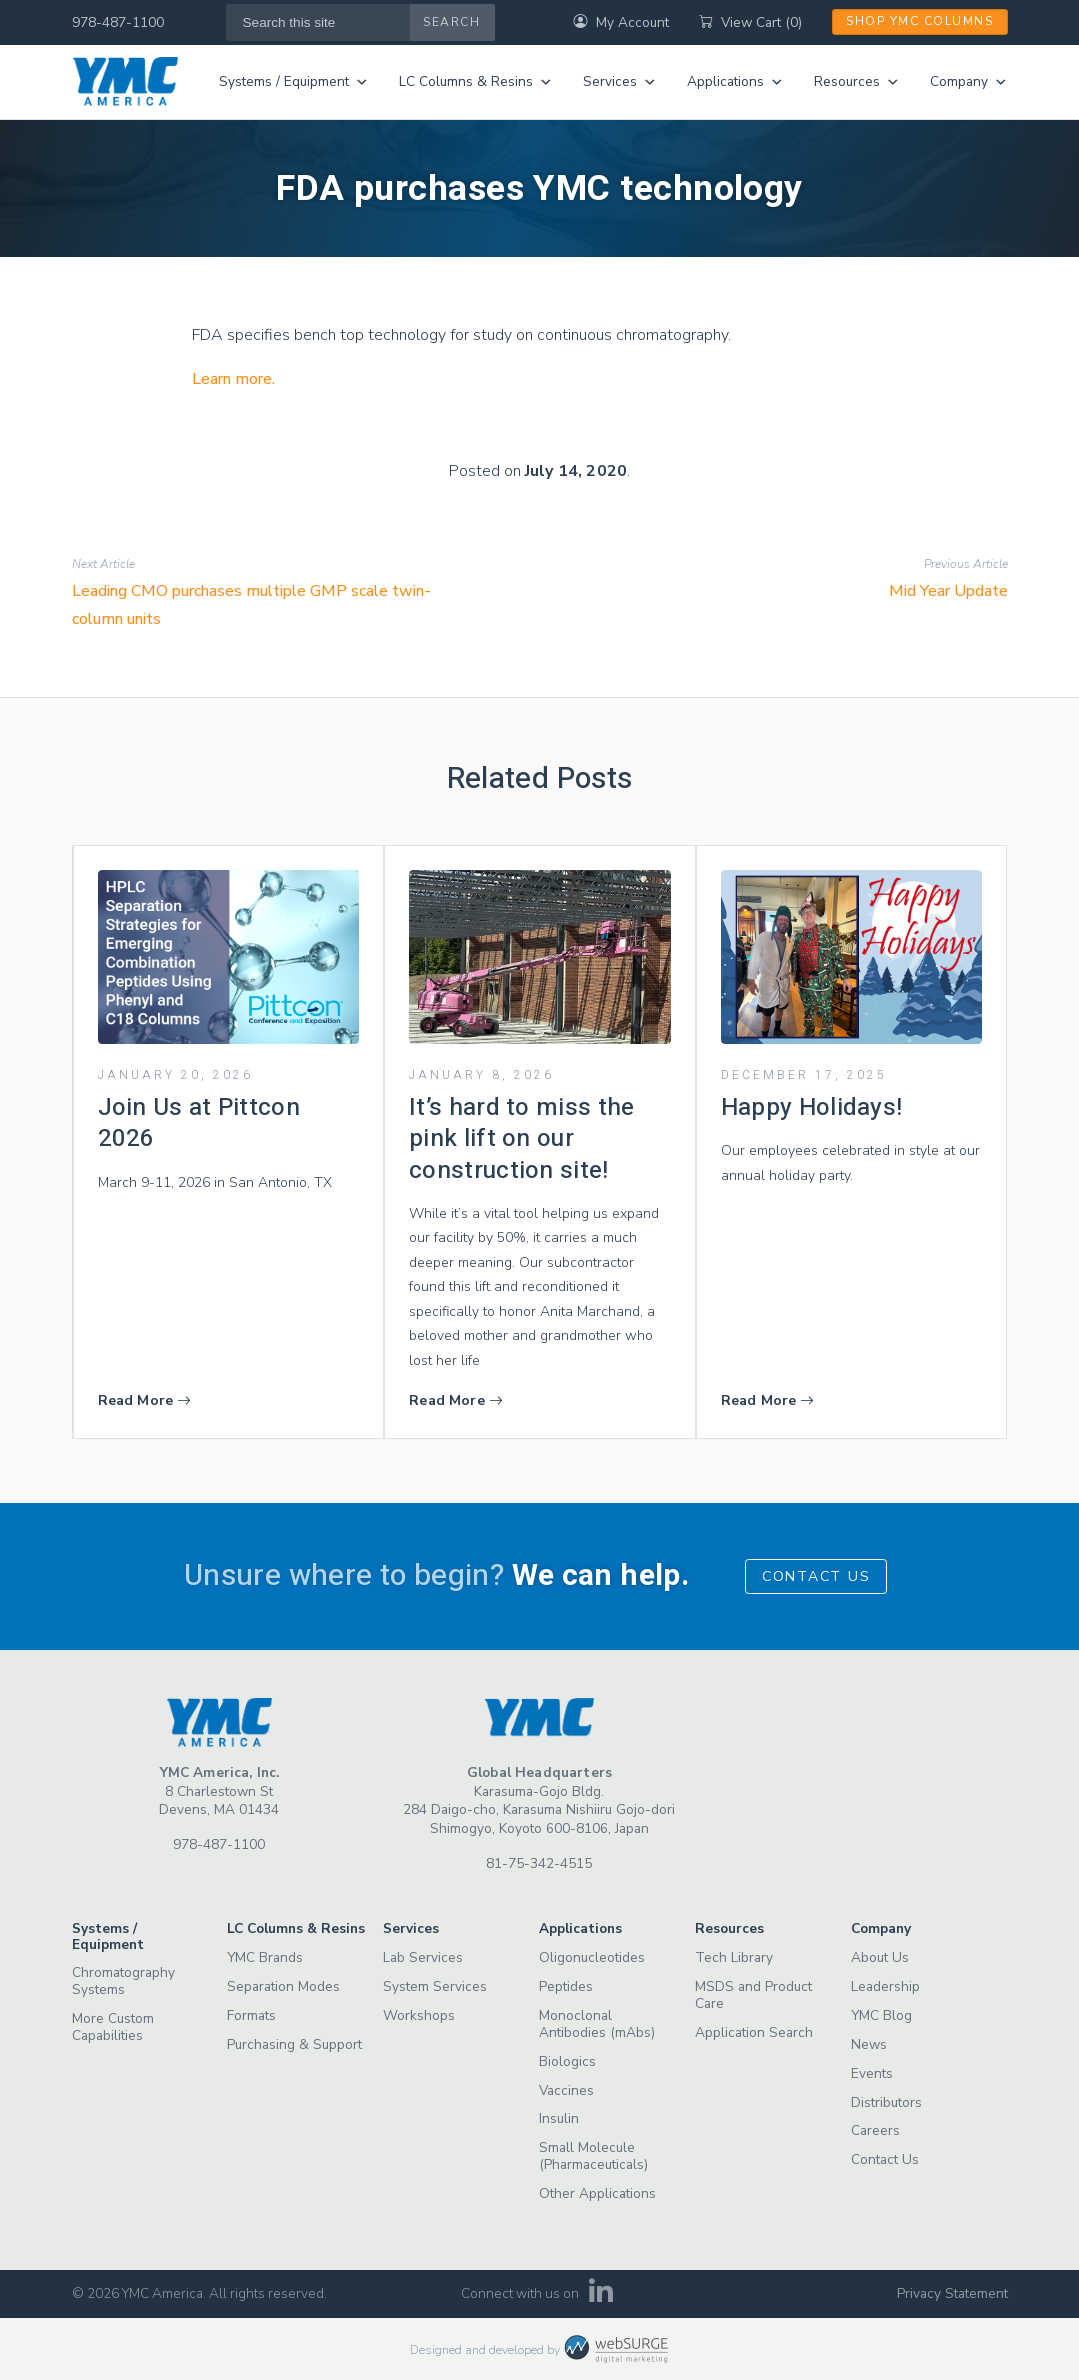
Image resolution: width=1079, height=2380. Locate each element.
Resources (857, 82)
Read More (145, 1400)
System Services (435, 1986)
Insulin (559, 2118)
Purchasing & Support (294, 2044)
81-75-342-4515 (539, 1863)
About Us (880, 1957)
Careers (875, 2130)
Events (872, 2073)
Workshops (419, 2015)
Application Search (754, 2032)
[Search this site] (318, 22)
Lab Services (423, 1957)
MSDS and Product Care (753, 1995)
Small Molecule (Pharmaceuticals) (593, 2156)
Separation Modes (283, 1986)
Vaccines (566, 2090)
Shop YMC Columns (919, 21)
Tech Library (734, 1957)
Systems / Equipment (294, 82)
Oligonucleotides (592, 1957)
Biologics (567, 2061)
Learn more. (233, 379)
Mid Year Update (948, 591)
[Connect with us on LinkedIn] (600, 2297)
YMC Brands (265, 1957)
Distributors (886, 2102)
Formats (251, 2015)
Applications (735, 82)
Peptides (566, 1986)
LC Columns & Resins (476, 82)
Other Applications (597, 2193)
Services (620, 82)
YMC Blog (881, 2015)
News (869, 2044)
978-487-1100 (118, 22)
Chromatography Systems (123, 1981)
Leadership (885, 1986)
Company (969, 82)
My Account (621, 22)
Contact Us (816, 1576)
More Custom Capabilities (113, 2027)
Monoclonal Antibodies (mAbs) (597, 2024)
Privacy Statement (952, 2293)
